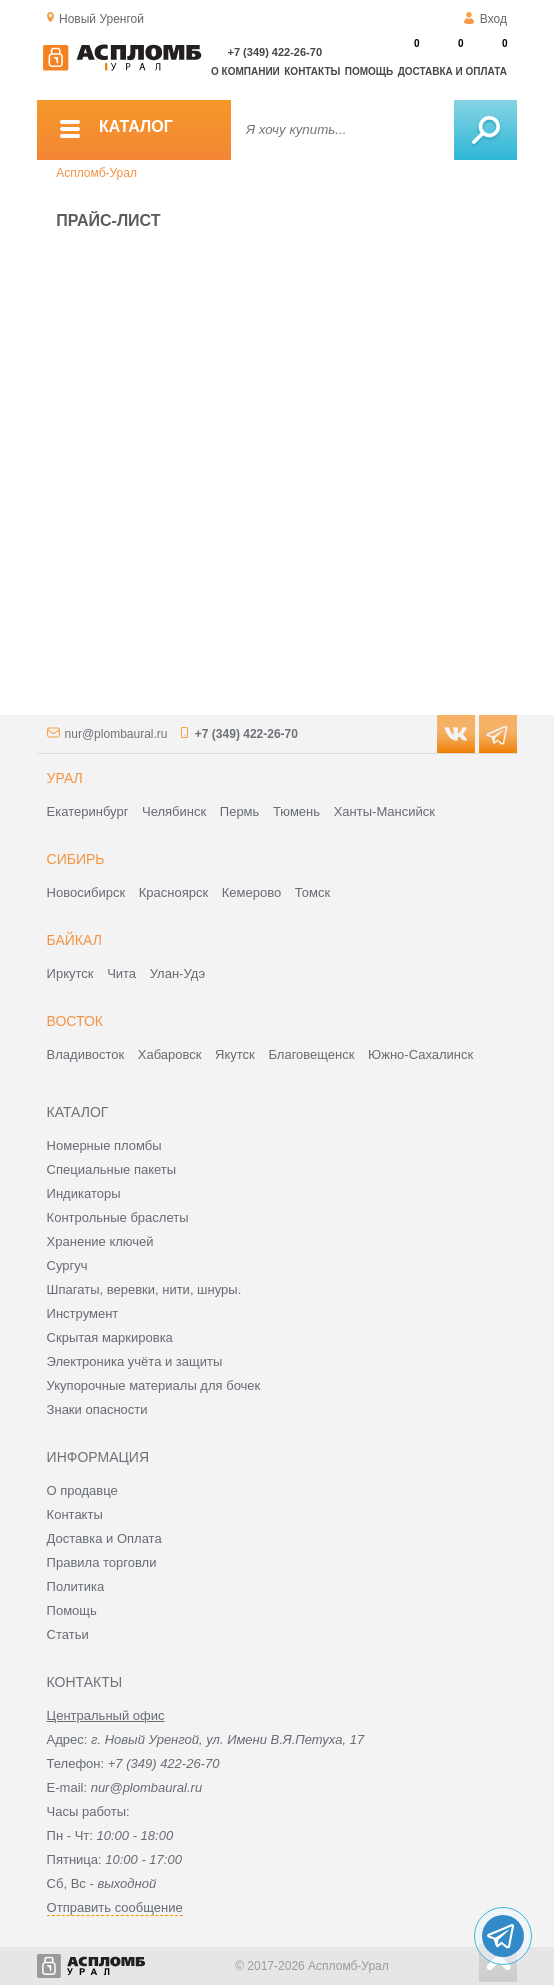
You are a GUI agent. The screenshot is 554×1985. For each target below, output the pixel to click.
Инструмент (83, 1313)
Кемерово (251, 892)
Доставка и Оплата (104, 1538)
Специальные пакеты (112, 1169)
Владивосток (86, 1054)
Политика (76, 1586)
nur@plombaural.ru (116, 734)
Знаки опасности (97, 1409)
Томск (312, 892)
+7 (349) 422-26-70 (275, 52)
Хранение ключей (100, 1241)
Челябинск (174, 811)
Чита (121, 973)
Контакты (312, 71)
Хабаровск (170, 1054)
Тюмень (296, 811)
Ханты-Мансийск (384, 811)
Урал (65, 778)
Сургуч (67, 1265)
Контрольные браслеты (118, 1217)
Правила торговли (102, 1562)
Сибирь (76, 859)
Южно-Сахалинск (420, 1054)
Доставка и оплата (452, 71)
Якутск (235, 1054)
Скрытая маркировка (110, 1337)
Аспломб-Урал (96, 173)
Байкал (74, 940)
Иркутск (70, 973)
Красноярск (173, 892)
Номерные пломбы (104, 1145)
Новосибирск (86, 892)
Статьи (68, 1634)
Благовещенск (311, 1054)
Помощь (369, 71)
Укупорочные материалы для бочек (154, 1385)
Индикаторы (84, 1193)
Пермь (240, 811)
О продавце (82, 1490)
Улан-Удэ (177, 973)
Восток (75, 1021)
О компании (245, 71)
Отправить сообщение (115, 1907)
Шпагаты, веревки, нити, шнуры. (144, 1289)
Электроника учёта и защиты (135, 1361)
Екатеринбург (88, 811)
